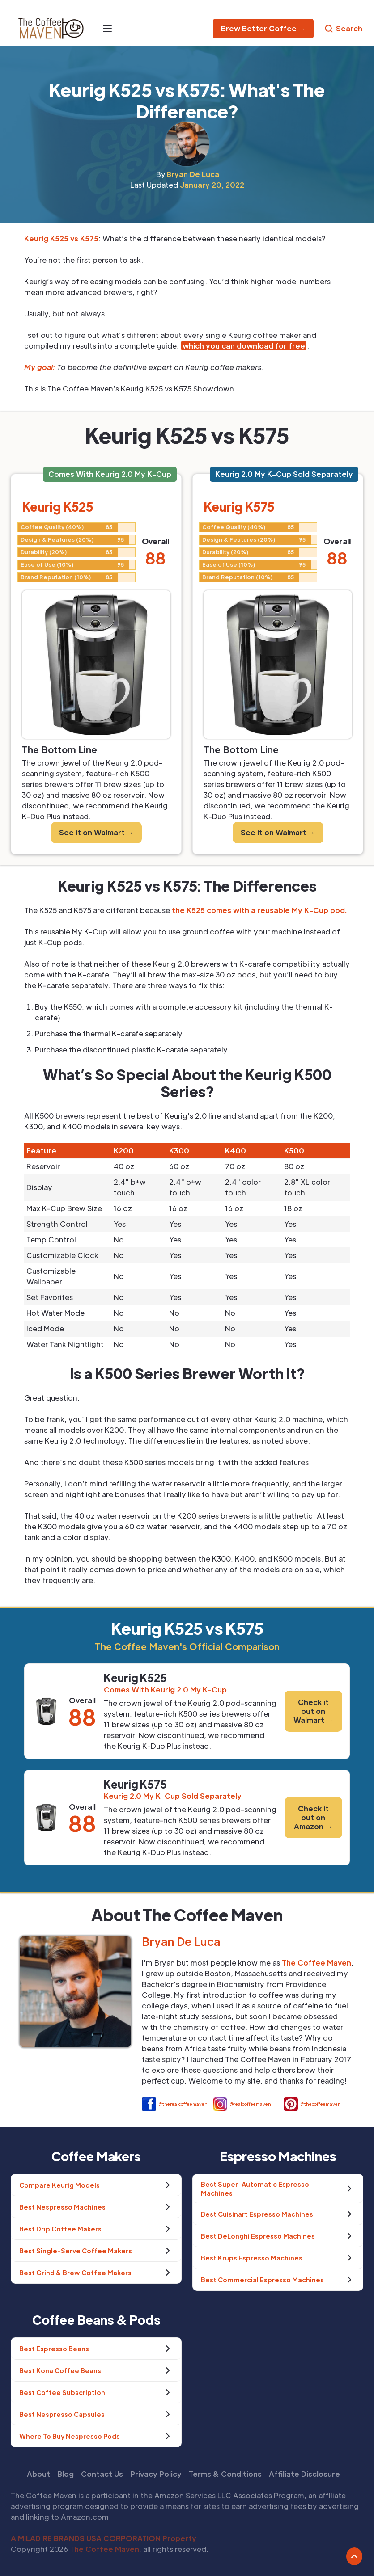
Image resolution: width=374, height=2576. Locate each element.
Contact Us (102, 2474)
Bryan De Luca (192, 174)
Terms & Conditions (225, 2474)
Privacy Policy (156, 2474)
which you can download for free (244, 345)
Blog (65, 2474)
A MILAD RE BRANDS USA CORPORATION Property (103, 2538)
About (38, 2474)
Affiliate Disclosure (304, 2474)
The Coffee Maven (104, 2549)
